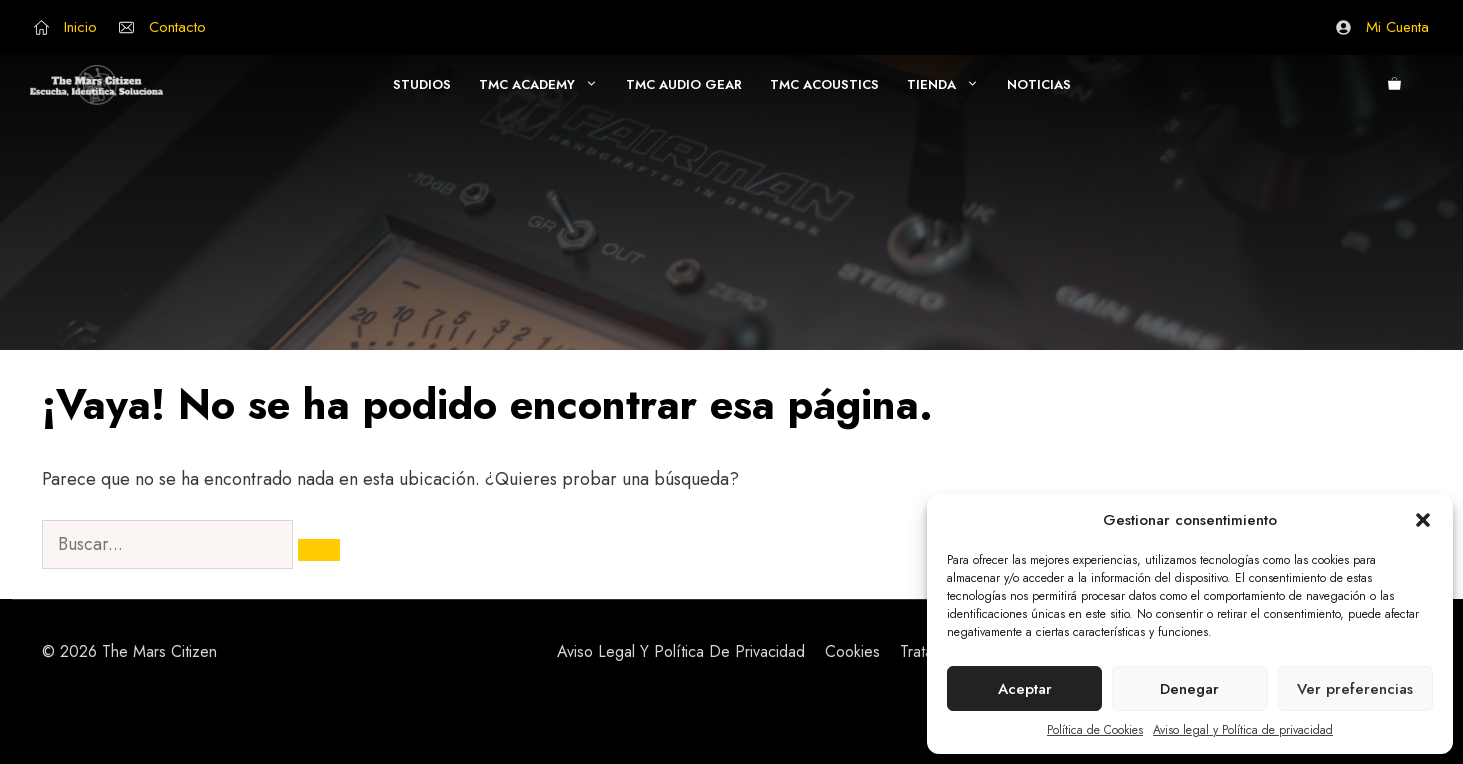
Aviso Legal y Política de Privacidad (681, 651)
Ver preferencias (1355, 689)
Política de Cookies (1095, 730)
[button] (1423, 520)
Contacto (177, 27)
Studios (422, 84)
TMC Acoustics (824, 84)
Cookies (852, 651)
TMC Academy (545, 85)
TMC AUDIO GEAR (684, 84)
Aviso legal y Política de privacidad (1243, 730)
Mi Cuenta (1397, 27)
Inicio (80, 27)
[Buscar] (319, 550)
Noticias (1039, 84)
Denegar (1189, 689)
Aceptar (1025, 689)
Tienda (950, 85)
